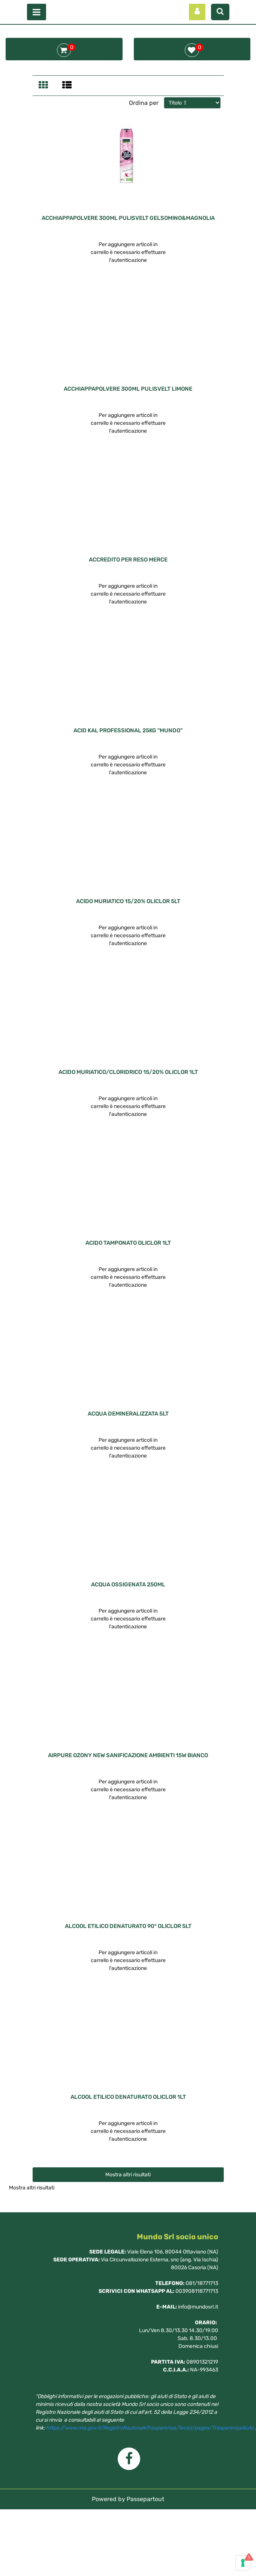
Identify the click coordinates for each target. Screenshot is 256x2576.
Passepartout (145, 2499)
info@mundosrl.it (198, 2307)
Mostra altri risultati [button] (128, 2174)
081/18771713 (202, 2283)
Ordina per (144, 102)
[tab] (44, 86)
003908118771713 (196, 2291)
